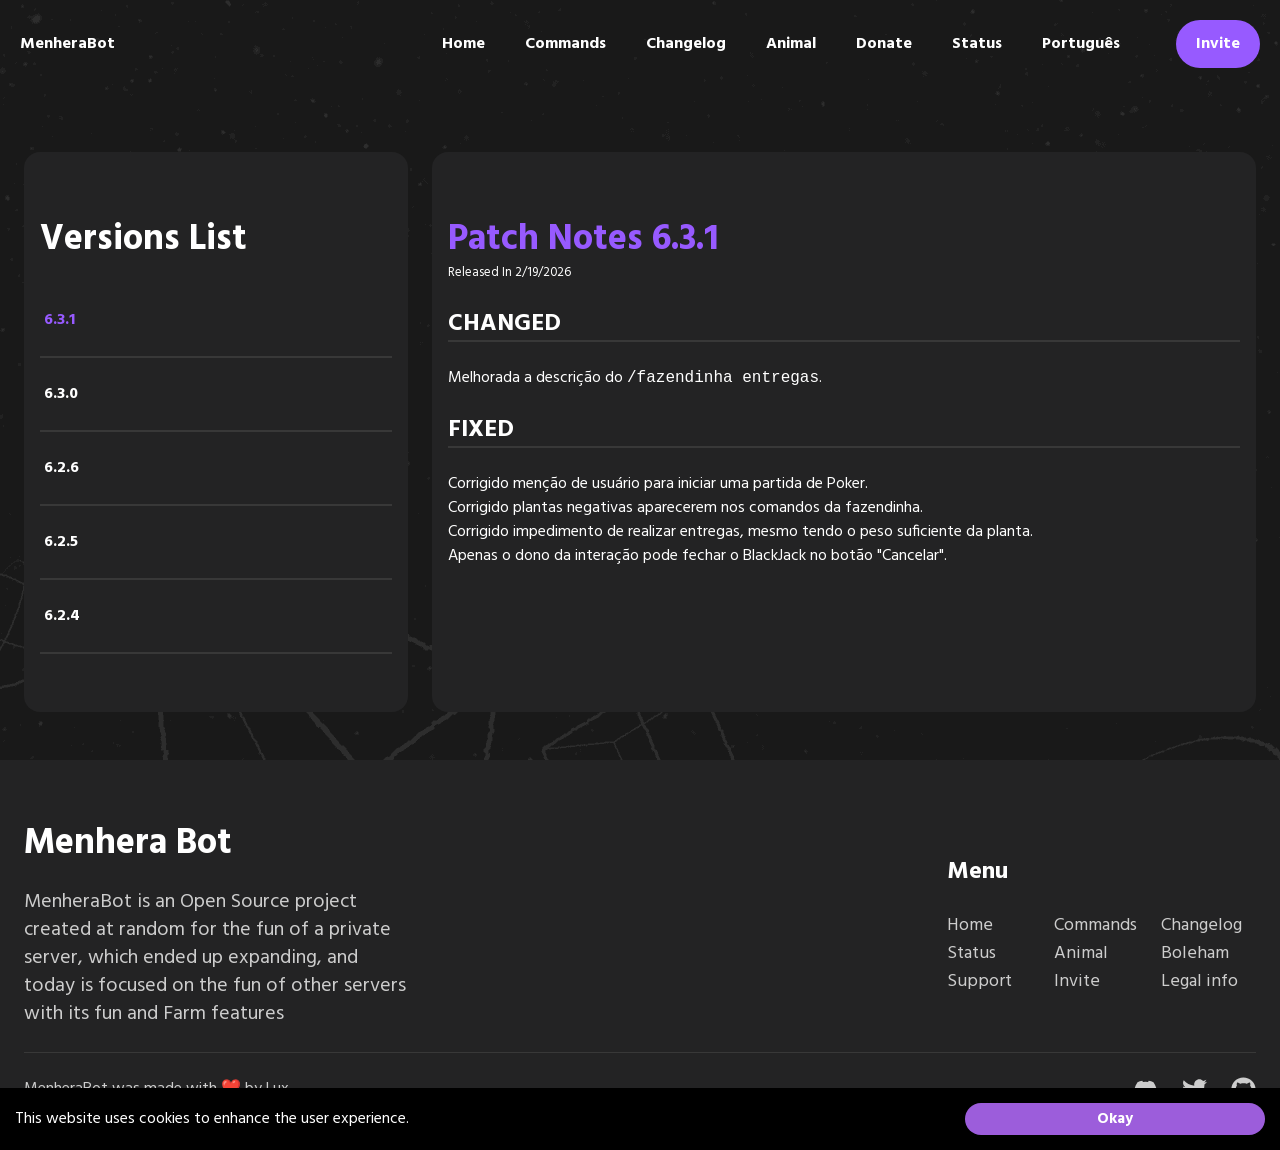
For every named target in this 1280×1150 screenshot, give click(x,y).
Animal (791, 44)
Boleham (1195, 953)
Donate (884, 44)
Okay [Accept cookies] (1115, 1119)
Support (979, 981)
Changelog (686, 44)
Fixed (481, 430)
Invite (1218, 44)
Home (463, 44)
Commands (565, 44)
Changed (504, 324)
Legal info (1199, 981)
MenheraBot (67, 44)
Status (977, 44)
